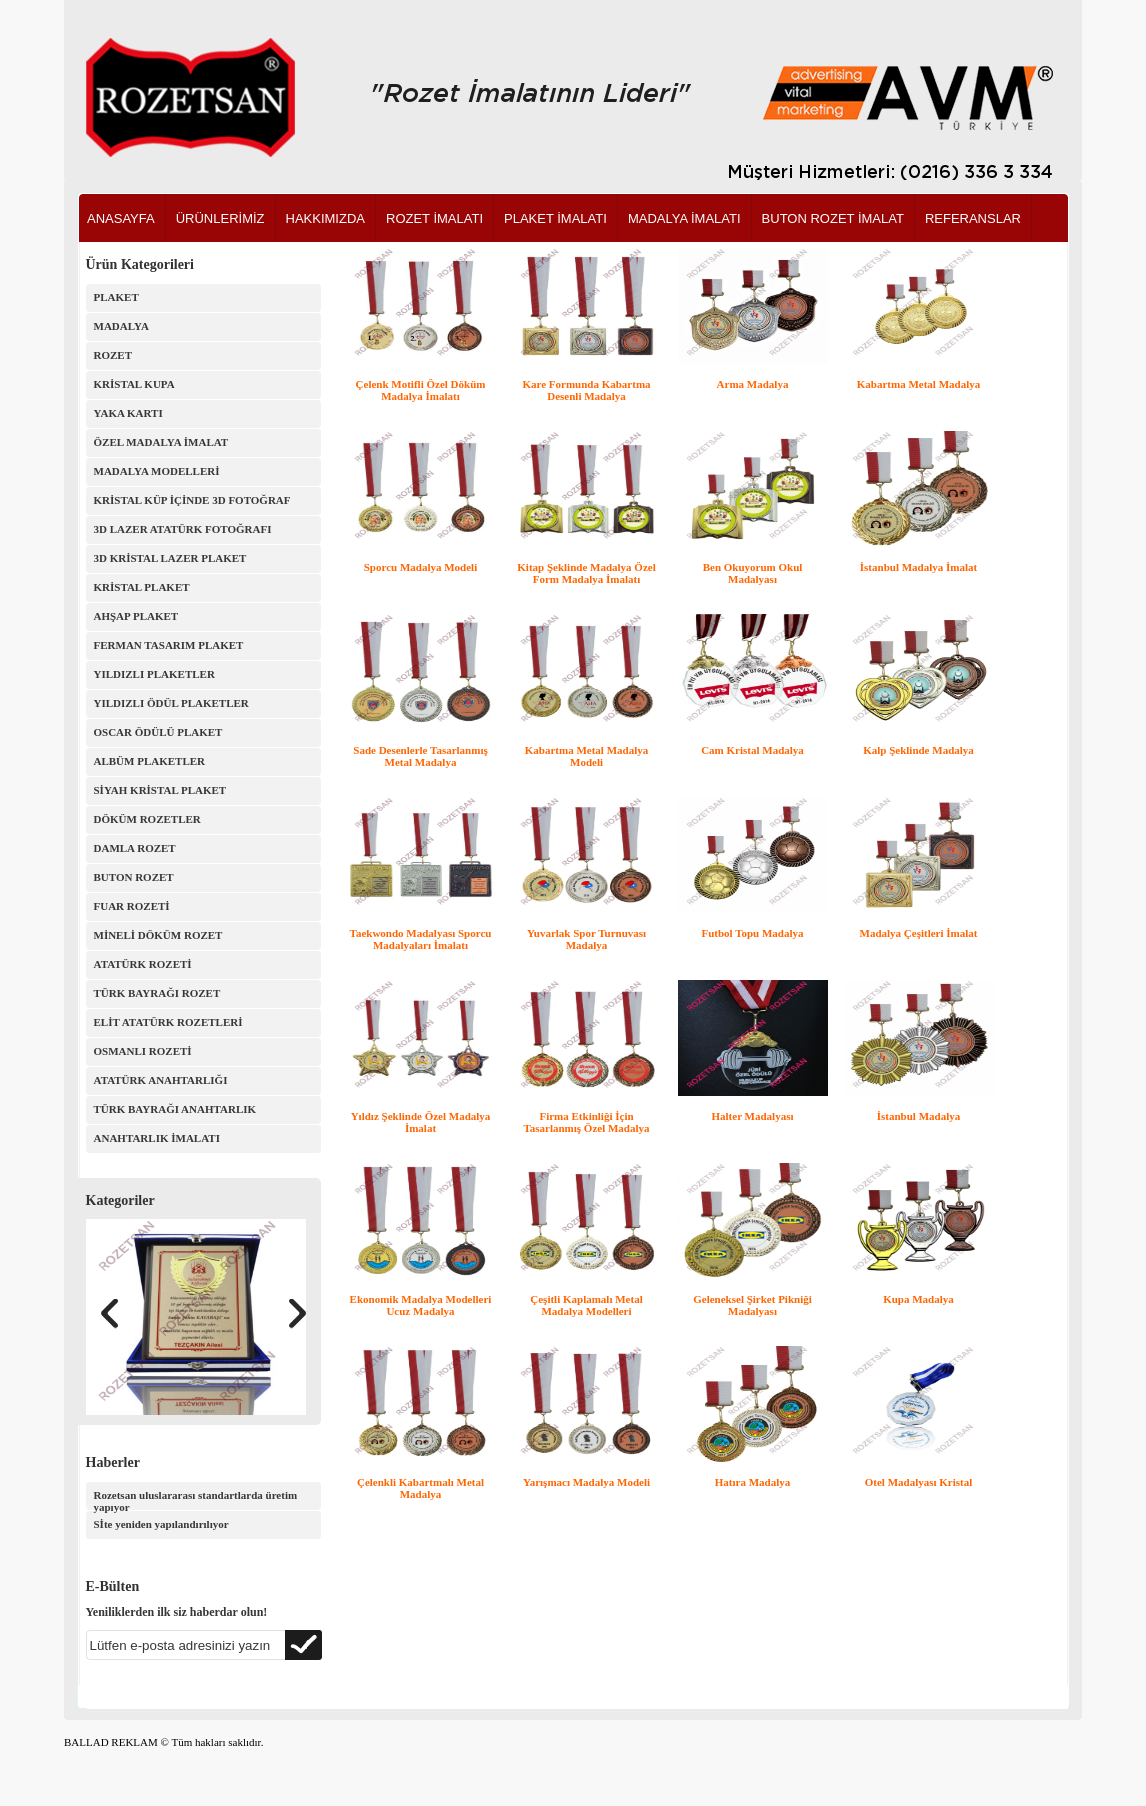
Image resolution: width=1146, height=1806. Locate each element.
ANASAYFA (121, 218)
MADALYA (121, 326)
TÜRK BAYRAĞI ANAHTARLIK (175, 1109)
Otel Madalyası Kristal (919, 1482)
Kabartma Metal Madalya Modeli (586, 756)
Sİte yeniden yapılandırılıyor (161, 1524)
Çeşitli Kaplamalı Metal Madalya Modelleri (586, 1305)
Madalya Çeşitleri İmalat (919, 933)
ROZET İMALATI (434, 218)
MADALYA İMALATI (684, 218)
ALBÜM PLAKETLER (150, 761)
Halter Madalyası (753, 1116)
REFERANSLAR (973, 218)
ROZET (113, 355)
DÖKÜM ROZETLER (147, 819)
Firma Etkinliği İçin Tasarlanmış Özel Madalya (586, 1122)
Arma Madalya (753, 384)
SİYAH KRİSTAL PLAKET (160, 790)
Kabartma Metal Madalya (918, 384)
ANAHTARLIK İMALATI (157, 1138)
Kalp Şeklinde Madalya (918, 750)
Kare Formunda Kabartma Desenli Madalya (586, 390)
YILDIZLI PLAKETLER (154, 674)
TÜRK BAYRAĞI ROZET (157, 993)
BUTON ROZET (134, 877)
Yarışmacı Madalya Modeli (586, 1482)
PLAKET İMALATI (555, 218)
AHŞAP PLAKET (136, 616)
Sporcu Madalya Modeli (420, 567)
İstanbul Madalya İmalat (918, 567)
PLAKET (116, 297)
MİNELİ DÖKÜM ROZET (158, 935)
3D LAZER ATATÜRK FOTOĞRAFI (183, 529)
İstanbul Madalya (918, 1116)
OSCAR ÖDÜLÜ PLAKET (158, 732)
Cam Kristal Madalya (752, 750)
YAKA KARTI (128, 413)
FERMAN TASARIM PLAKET (169, 645)
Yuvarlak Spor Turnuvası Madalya (586, 939)
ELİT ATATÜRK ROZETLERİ (168, 1022)
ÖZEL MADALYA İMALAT (161, 442)
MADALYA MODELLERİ (157, 471)
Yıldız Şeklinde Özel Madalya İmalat (421, 1122)
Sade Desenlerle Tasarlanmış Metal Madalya (420, 756)
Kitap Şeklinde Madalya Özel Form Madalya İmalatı (586, 573)
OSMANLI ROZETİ (143, 1051)
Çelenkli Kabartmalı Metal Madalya (420, 1488)
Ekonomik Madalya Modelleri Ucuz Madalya (421, 1305)
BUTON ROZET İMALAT (833, 218)
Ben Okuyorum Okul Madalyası (753, 573)
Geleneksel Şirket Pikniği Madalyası (752, 1305)
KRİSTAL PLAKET (142, 587)
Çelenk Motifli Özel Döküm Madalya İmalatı (421, 390)
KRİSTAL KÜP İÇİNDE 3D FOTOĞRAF (192, 500)
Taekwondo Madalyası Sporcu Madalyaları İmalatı (421, 939)
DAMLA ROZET (135, 848)
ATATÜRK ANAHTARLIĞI (161, 1080)
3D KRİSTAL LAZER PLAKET (170, 558)
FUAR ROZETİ (132, 906)
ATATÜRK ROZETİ (143, 964)
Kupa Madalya (918, 1299)
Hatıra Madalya (752, 1482)
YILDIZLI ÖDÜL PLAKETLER (171, 703)
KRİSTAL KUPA (134, 384)
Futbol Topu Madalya (752, 933)
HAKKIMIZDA (325, 218)
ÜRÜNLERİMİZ (220, 218)
